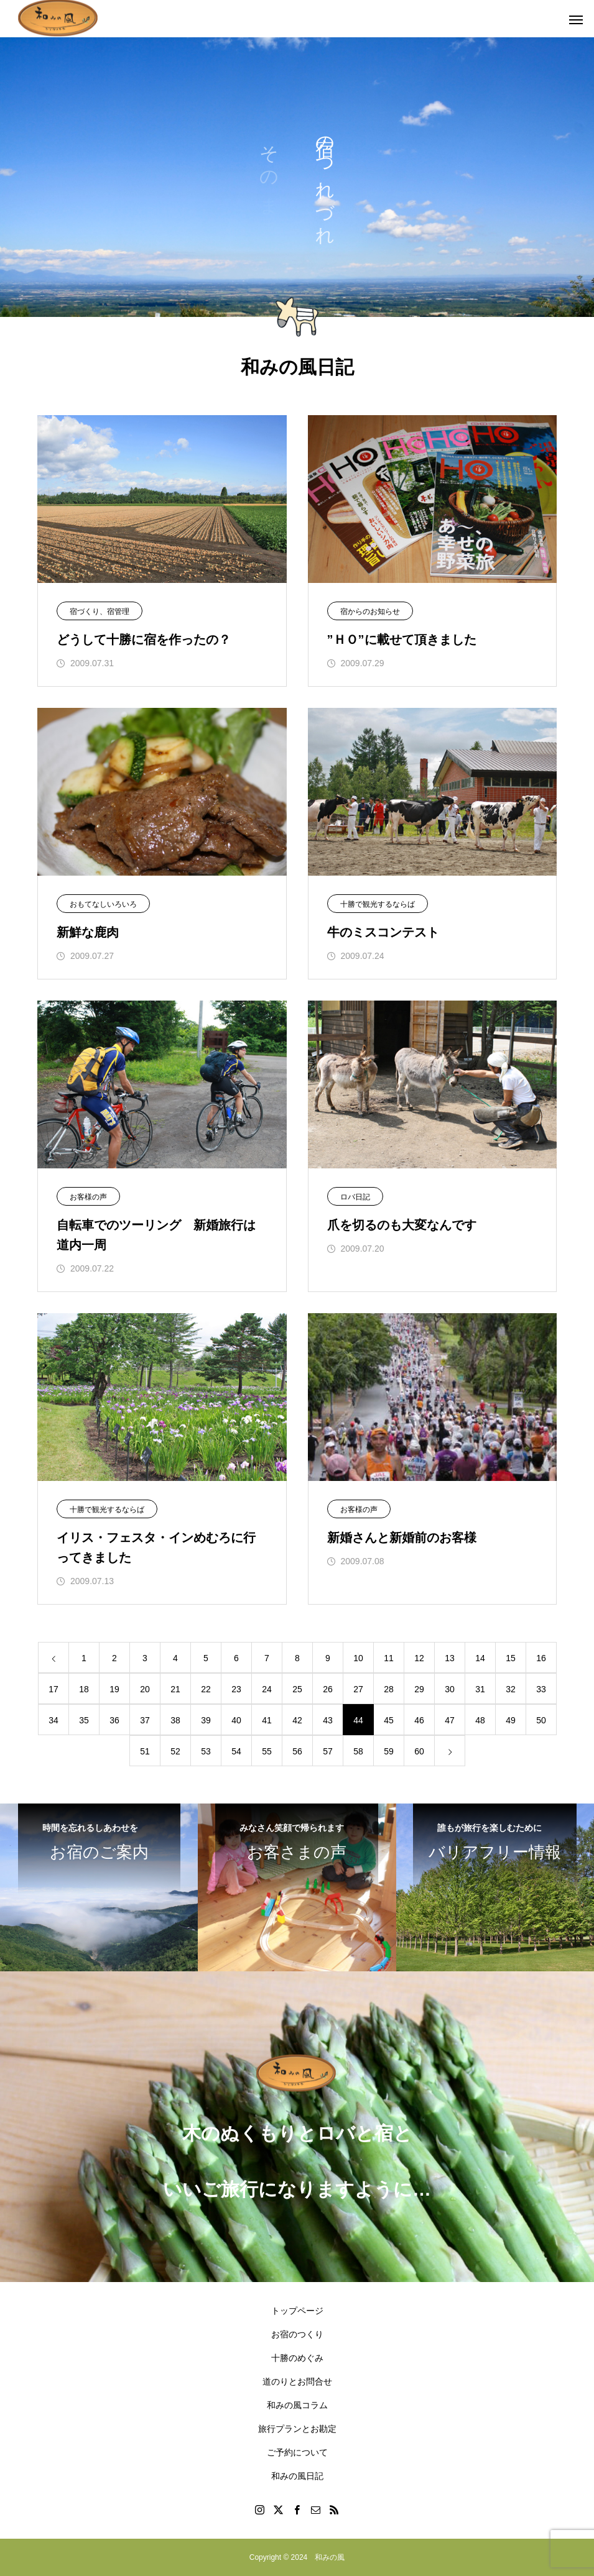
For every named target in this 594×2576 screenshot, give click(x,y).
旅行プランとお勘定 (297, 2429)
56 (297, 1751)
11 (389, 1658)
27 (358, 1689)
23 (236, 1689)
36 (114, 1720)
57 (328, 1751)
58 (358, 1751)
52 (175, 1751)
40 (236, 1720)
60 (419, 1751)
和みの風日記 (297, 2476)
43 (328, 1720)
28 (389, 1689)
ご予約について (297, 2452)
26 (328, 1689)
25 (297, 1689)
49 (511, 1720)
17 (53, 1689)
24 (267, 1689)
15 (511, 1658)
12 (419, 1658)
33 (541, 1689)
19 (114, 1689)
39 (206, 1720)
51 (145, 1751)
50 (541, 1720)
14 (480, 1658)
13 (450, 1658)
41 (267, 1720)
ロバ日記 (355, 1197)
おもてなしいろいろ (103, 904)
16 (541, 1658)
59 (389, 1751)
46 (419, 1720)
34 (53, 1720)
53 (206, 1751)
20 (145, 1689)
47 (450, 1720)
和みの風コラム (297, 2405)
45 (389, 1720)
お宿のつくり (297, 2334)
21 (175, 1689)
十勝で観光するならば (377, 904)
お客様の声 (88, 1197)
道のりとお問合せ (297, 2381)
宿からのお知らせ (370, 611)
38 (175, 1720)
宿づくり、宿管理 (99, 611)
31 (480, 1689)
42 (297, 1720)
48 (480, 1720)
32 (511, 1689)
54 (236, 1751)
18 (84, 1689)
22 (206, 1689)
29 (419, 1689)
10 (358, 1658)
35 (84, 1720)
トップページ (297, 2311)
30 (450, 1689)
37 (145, 1720)
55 (267, 1751)
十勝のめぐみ (297, 2358)
